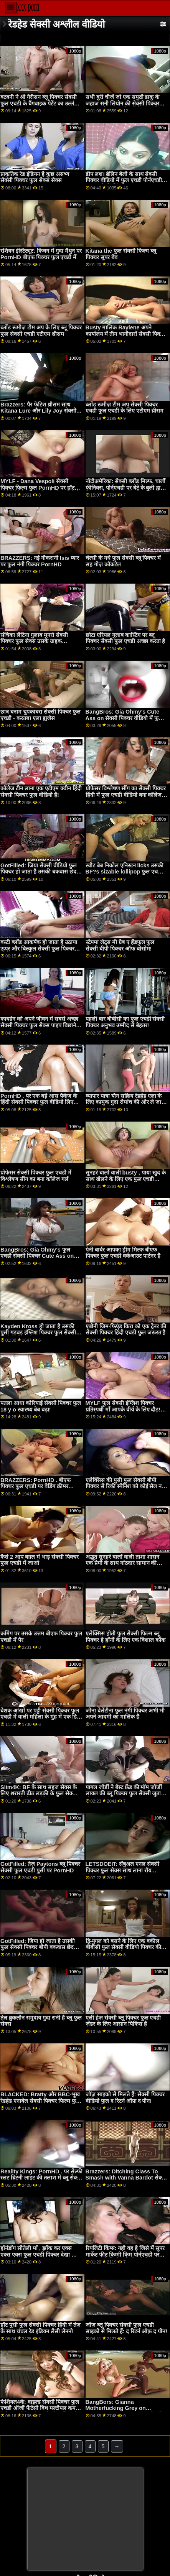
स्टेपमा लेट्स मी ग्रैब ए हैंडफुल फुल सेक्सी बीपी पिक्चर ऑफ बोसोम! (120, 945)
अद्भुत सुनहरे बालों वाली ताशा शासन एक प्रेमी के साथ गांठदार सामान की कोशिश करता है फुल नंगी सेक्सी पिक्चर (125, 1563)
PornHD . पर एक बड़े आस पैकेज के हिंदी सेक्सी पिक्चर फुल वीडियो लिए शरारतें (38, 1102)
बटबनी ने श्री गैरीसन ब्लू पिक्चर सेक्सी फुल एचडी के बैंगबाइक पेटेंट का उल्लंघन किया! (40, 103)
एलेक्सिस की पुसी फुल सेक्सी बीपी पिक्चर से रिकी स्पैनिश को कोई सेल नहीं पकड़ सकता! (126, 1486)
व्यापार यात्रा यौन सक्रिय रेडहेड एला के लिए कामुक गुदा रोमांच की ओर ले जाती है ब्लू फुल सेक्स (126, 1102)
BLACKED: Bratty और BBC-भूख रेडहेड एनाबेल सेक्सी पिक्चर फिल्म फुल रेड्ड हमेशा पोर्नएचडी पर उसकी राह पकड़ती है (40, 2104)
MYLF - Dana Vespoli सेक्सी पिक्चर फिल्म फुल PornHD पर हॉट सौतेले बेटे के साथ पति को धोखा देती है (39, 487)
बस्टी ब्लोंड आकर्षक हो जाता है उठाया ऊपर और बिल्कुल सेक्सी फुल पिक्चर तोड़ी (38, 948)
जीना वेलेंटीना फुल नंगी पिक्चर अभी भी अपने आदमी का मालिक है (125, 1713)
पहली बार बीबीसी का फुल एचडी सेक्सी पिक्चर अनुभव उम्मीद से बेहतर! (125, 1022)
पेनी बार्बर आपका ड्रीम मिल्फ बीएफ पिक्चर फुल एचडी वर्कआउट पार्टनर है (123, 1253)
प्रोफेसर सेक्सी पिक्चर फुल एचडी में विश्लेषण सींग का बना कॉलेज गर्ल (35, 1176)
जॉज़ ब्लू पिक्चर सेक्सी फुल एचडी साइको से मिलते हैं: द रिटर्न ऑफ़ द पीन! (126, 2328)
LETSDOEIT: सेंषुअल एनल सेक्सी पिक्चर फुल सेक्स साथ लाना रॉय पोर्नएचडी (123, 1870)
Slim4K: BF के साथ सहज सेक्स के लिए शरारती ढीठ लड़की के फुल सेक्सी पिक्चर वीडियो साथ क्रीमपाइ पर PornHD (39, 1796)
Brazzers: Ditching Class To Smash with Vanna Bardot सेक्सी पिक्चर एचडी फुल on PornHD (126, 2177)
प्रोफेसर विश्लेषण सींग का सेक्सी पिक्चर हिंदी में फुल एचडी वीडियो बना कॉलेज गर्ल (126, 794)
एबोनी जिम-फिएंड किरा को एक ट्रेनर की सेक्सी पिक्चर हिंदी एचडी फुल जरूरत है (126, 1329)
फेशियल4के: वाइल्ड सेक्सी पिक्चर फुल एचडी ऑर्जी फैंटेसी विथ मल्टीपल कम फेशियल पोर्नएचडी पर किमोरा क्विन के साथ (39, 2411)
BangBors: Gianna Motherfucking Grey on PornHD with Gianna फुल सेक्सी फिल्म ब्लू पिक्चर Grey (124, 2411)
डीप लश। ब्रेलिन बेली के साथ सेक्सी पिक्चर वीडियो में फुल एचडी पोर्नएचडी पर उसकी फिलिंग (124, 180)
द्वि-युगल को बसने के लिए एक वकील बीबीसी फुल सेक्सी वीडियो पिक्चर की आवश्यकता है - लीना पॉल (123, 1947)
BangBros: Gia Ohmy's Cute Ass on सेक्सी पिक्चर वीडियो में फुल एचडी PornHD (124, 718)
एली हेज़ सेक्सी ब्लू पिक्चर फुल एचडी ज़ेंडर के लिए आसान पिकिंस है (123, 2021)
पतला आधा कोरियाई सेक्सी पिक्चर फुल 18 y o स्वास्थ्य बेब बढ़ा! (40, 1406)
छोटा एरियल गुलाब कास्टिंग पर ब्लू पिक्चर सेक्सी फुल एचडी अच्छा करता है (125, 638)
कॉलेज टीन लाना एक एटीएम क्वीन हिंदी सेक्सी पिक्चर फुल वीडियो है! (41, 791)
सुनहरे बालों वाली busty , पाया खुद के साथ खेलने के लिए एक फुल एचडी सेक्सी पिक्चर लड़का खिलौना (126, 1179)
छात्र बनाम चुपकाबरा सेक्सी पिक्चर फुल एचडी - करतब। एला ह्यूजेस (40, 715)
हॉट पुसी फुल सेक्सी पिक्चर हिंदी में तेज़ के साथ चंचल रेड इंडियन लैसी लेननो (40, 2328)
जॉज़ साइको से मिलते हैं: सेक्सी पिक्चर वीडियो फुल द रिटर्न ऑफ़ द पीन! (125, 2097)
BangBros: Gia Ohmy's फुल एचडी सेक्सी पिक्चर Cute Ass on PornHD (37, 1256)
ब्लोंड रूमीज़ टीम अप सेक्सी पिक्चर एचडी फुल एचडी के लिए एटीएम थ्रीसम (125, 407)
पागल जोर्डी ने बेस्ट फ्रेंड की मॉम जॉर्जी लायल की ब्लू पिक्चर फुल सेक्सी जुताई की (125, 1793)
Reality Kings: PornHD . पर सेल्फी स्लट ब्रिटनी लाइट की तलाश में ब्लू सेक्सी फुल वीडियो (41, 2177)
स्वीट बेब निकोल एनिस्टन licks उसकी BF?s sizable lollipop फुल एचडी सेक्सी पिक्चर (125, 871)
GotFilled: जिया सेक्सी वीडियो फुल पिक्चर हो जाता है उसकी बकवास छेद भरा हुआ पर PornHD (38, 871)
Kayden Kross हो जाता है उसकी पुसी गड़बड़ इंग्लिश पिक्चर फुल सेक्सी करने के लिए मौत (38, 1332)
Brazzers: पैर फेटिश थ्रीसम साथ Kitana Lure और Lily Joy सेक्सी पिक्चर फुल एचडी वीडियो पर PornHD (40, 410)
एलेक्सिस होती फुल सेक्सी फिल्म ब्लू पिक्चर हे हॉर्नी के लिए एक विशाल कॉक (126, 1636)
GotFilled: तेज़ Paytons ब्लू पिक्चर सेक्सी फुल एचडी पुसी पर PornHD (40, 1867)
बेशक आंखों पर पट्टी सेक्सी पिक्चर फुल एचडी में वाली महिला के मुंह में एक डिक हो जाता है (40, 1716)
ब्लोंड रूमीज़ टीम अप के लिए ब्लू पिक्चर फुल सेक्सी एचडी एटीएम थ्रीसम (41, 330)
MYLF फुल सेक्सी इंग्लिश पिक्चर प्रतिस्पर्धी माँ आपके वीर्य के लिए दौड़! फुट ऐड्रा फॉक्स (123, 1409)
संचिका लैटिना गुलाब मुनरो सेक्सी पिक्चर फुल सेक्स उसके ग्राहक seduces (34, 641)
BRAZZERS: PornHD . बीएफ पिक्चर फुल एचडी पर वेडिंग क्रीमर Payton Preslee (35, 1486)
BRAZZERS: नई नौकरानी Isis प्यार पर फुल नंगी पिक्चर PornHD (39, 561)
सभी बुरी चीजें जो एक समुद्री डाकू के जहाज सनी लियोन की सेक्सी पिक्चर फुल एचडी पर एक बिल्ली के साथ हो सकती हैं (123, 106)
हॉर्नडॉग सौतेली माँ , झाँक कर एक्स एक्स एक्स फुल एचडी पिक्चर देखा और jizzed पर (39, 2254)
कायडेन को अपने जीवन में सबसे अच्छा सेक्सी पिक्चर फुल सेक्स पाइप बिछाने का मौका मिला (39, 1025)
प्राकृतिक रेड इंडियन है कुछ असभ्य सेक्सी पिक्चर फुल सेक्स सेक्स (34, 177)
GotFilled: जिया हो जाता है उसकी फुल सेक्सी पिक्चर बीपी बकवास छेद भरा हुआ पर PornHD (37, 1947)
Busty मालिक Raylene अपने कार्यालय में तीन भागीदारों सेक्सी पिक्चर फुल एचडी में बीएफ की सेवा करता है (126, 333)
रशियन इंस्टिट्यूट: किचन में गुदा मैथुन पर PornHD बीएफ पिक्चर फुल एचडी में (41, 254)
